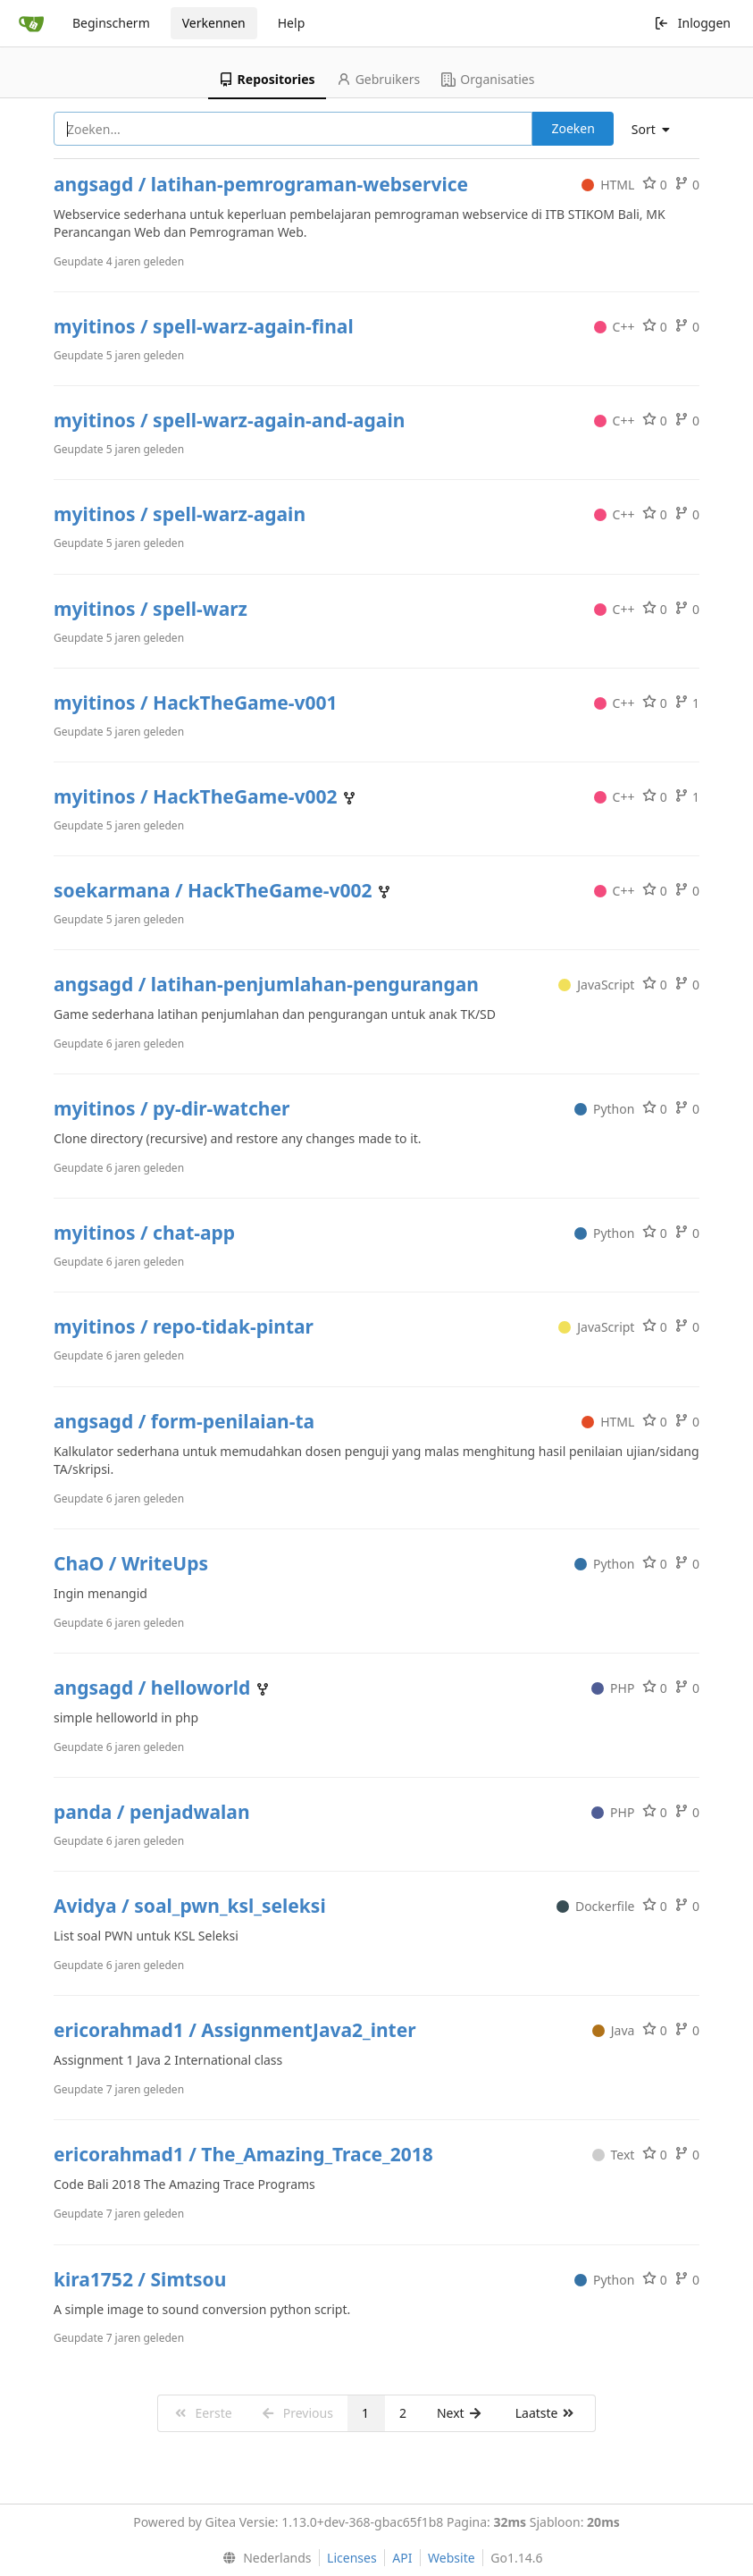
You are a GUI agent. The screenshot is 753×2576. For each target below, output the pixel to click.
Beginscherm (111, 22)
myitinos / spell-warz (150, 608)
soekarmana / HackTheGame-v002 (215, 890)
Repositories (267, 79)
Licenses (352, 2557)
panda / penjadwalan (152, 1811)
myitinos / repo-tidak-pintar (184, 1326)
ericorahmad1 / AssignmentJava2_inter (235, 2029)
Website (451, 2557)
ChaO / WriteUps (131, 1563)
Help (291, 22)
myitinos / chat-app (144, 1232)
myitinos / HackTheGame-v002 (198, 796)
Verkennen (214, 22)
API (402, 2557)
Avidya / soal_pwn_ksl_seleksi (190, 1905)
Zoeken (572, 128)
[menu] (657, 130)
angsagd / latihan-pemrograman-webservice (261, 184)
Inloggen (692, 22)
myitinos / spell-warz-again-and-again (229, 420)
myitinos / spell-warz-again (179, 513)
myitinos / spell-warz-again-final (204, 326)
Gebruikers (379, 79)
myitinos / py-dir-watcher (171, 1108)
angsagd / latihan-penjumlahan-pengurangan (266, 984)
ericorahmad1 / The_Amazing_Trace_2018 (243, 2154)
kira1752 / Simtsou (140, 2279)
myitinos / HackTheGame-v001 (195, 702)
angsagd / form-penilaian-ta (184, 1421)
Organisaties (487, 79)
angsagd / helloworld (154, 1687)
